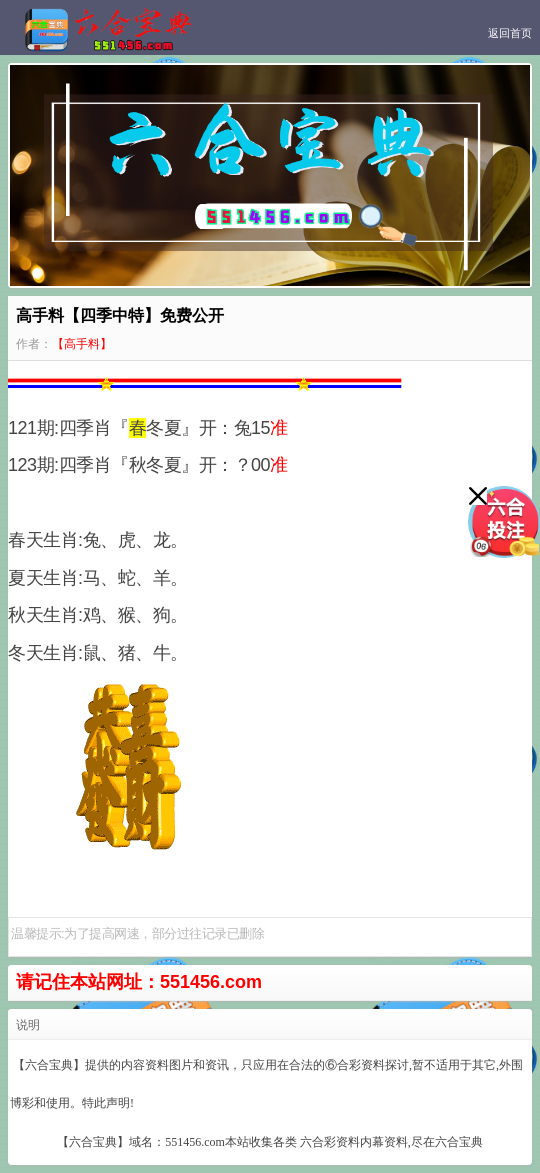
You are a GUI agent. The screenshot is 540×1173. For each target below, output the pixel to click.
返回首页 (510, 33)
